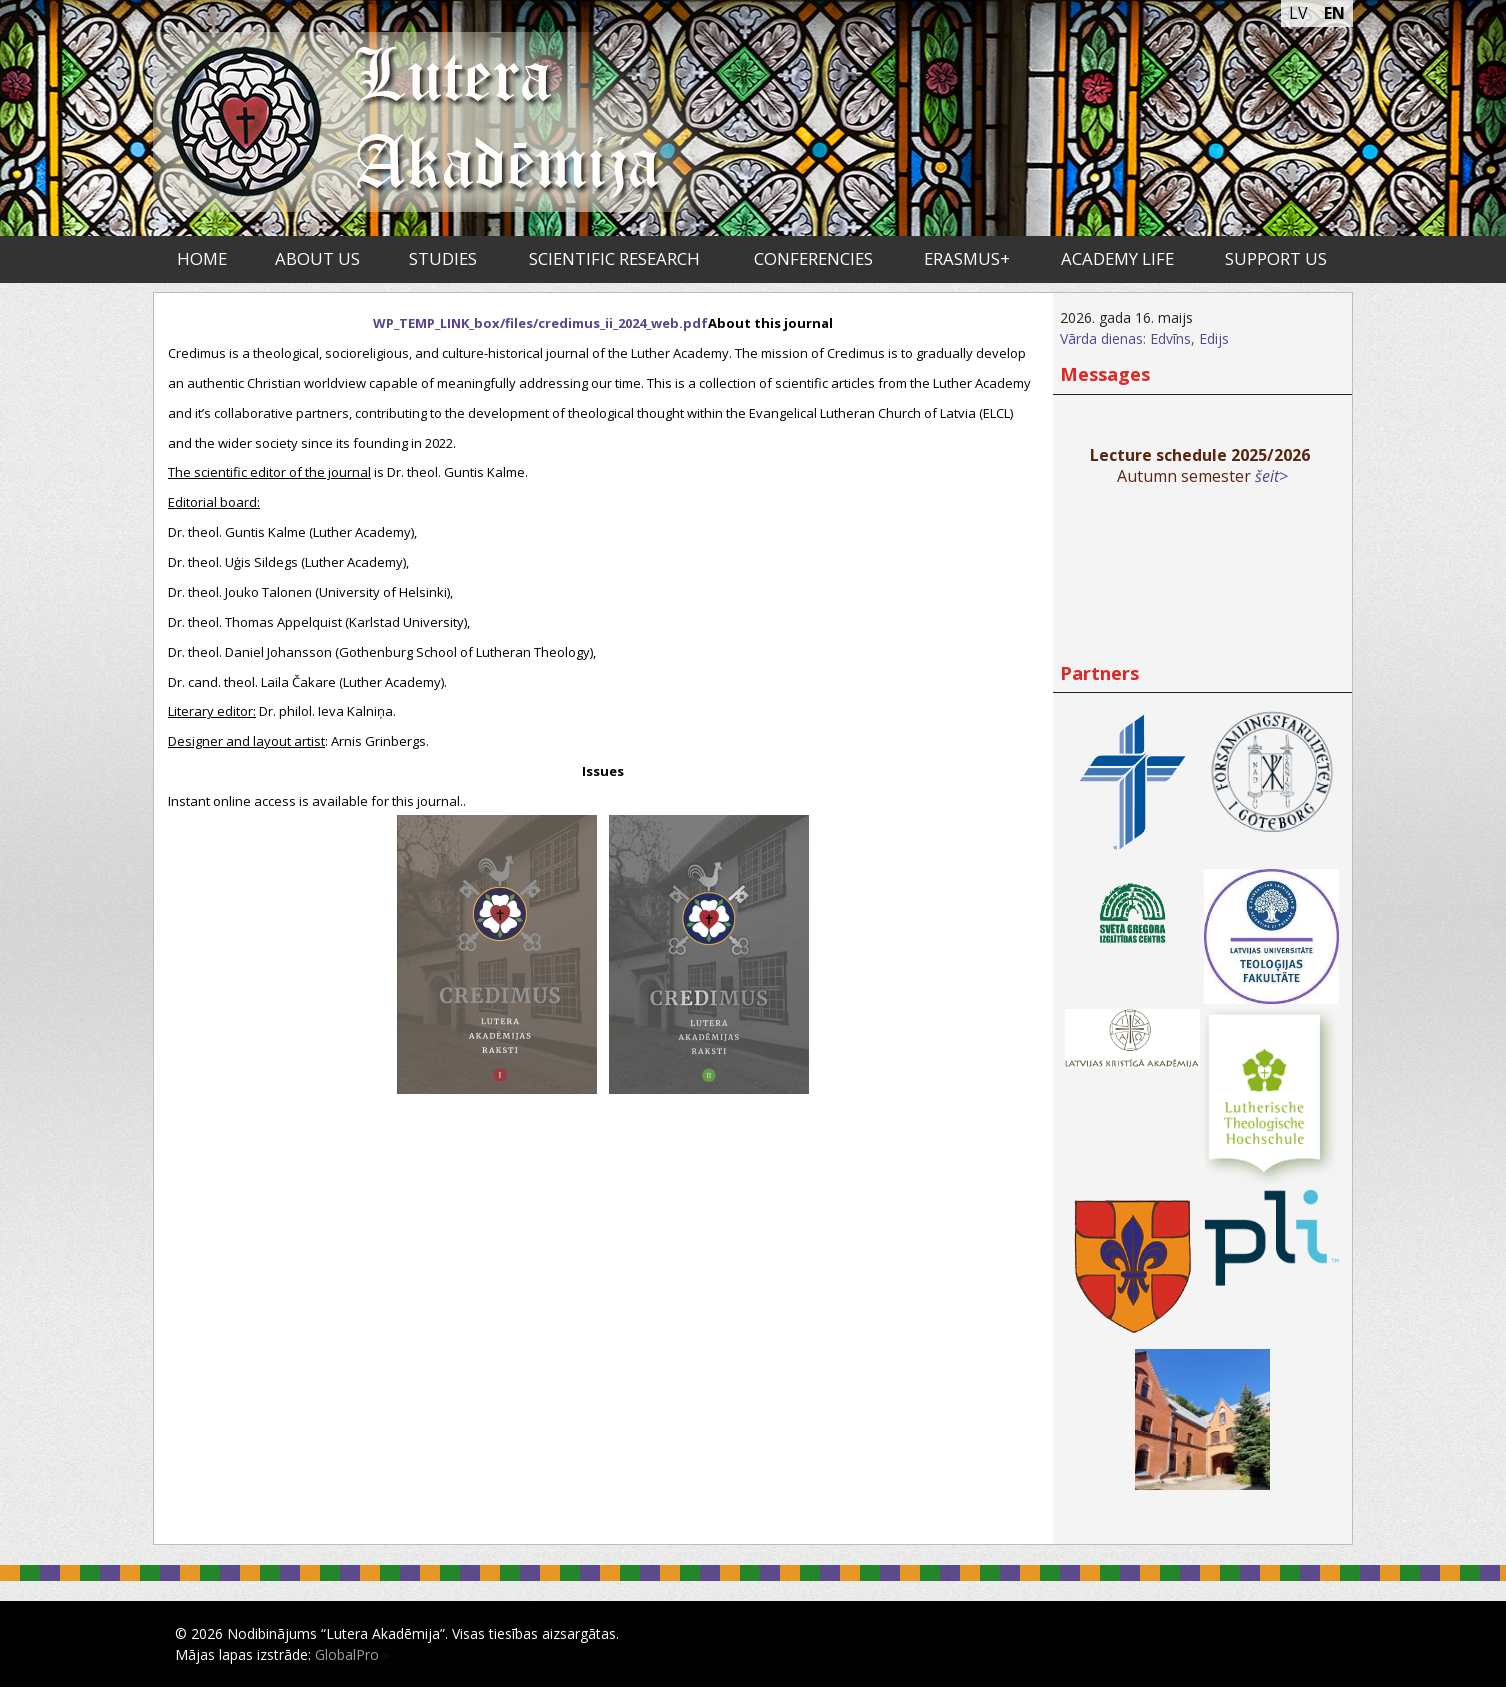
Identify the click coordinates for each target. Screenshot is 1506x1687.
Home (202, 258)
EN (1334, 13)
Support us (1276, 258)
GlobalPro (347, 1654)
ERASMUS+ (967, 258)
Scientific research (614, 258)
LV (1298, 13)
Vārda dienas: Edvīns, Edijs (1144, 338)
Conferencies (813, 258)
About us (317, 258)
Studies (443, 258)
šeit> (1271, 476)
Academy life (1117, 258)
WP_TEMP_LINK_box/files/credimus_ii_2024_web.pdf (540, 323)
